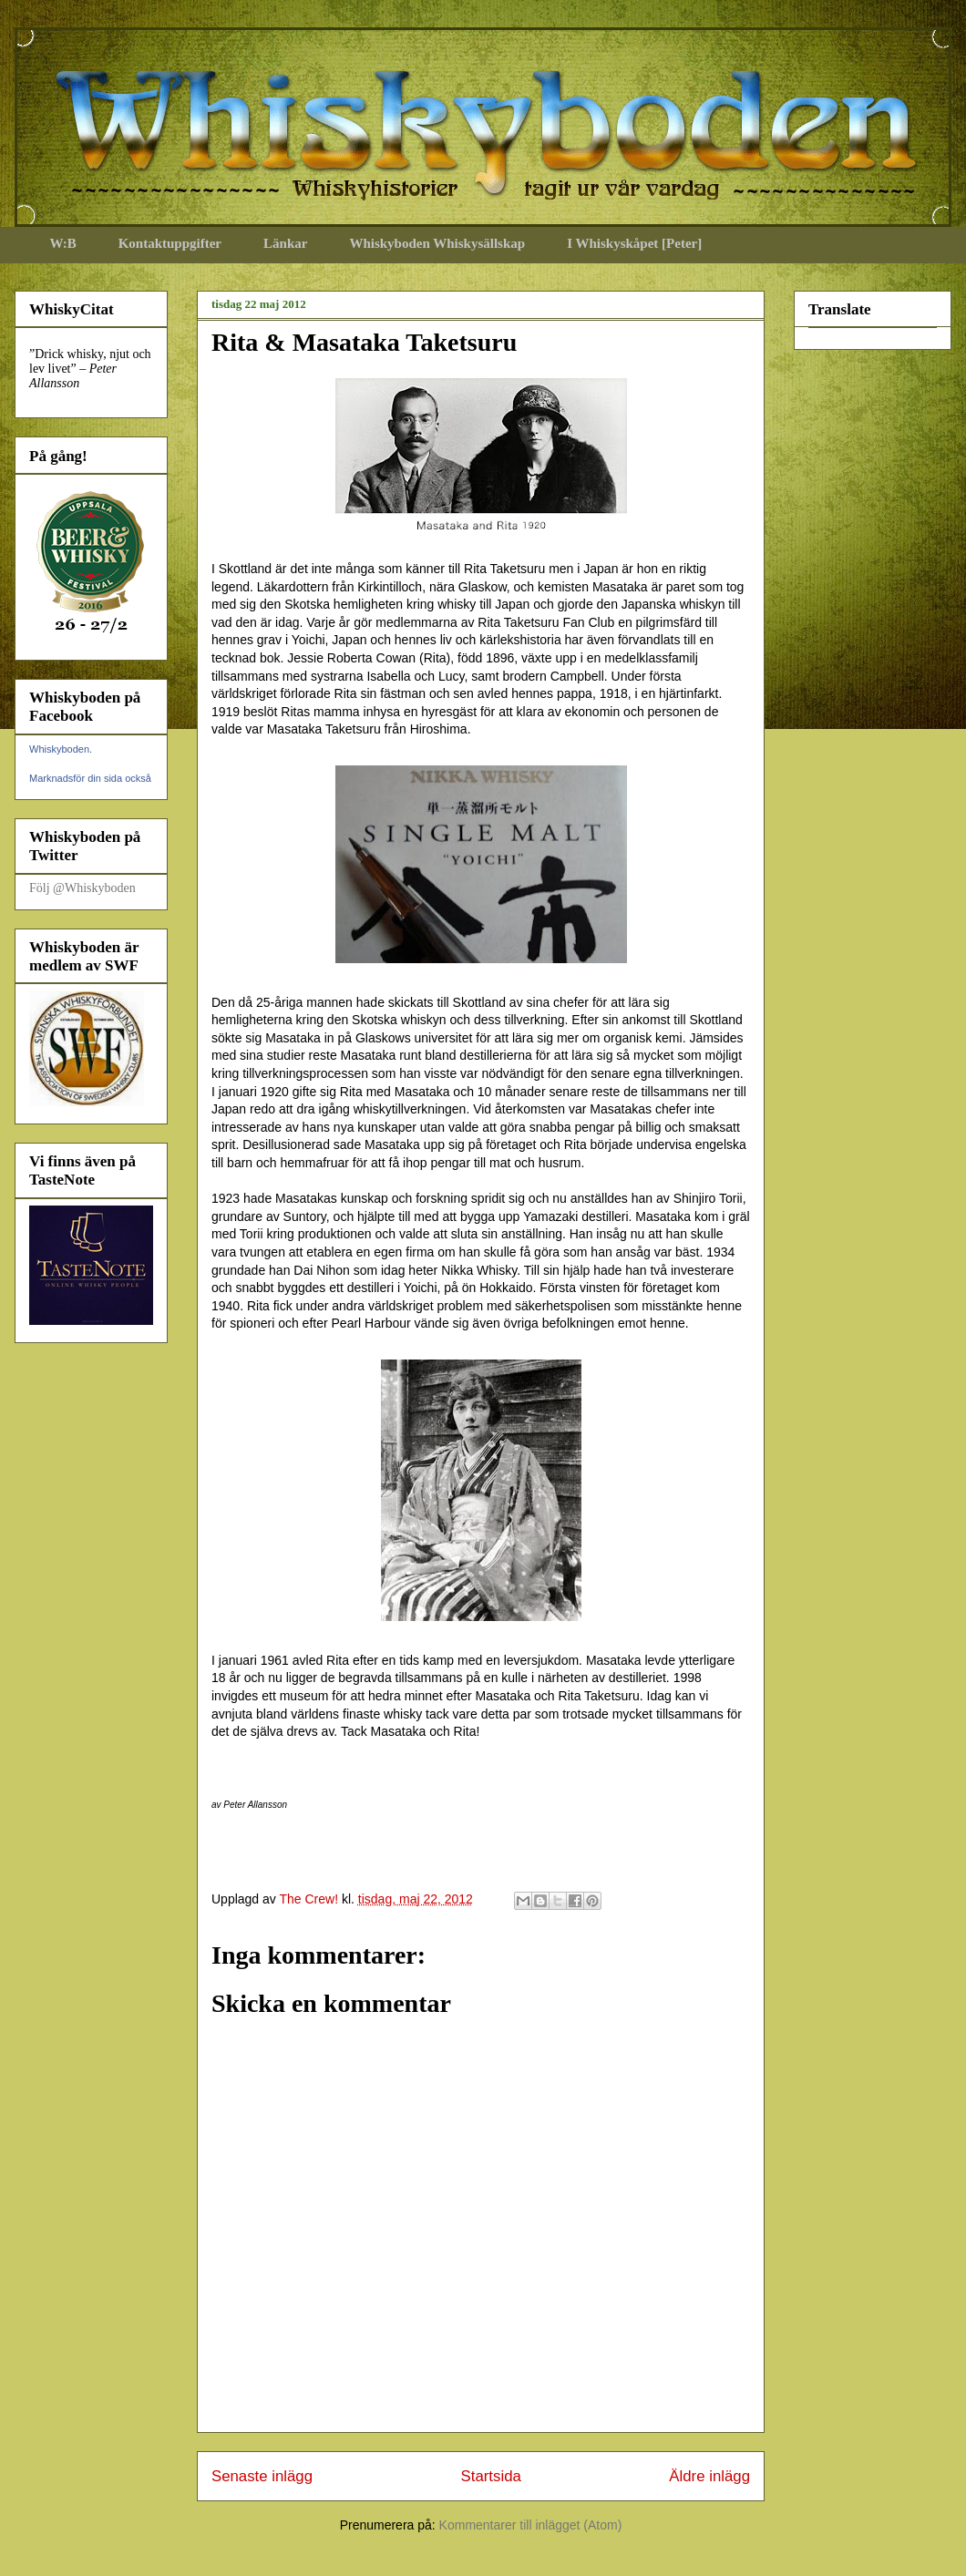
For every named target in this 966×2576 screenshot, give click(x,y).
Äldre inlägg (709, 2476)
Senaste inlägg (262, 2476)
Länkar (285, 243)
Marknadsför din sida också (90, 778)
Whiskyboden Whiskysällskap (437, 243)
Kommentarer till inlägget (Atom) (530, 2525)
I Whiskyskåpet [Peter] (634, 243)
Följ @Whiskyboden (82, 888)
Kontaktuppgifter (169, 243)
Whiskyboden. (60, 749)
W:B (63, 243)
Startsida (491, 2476)
